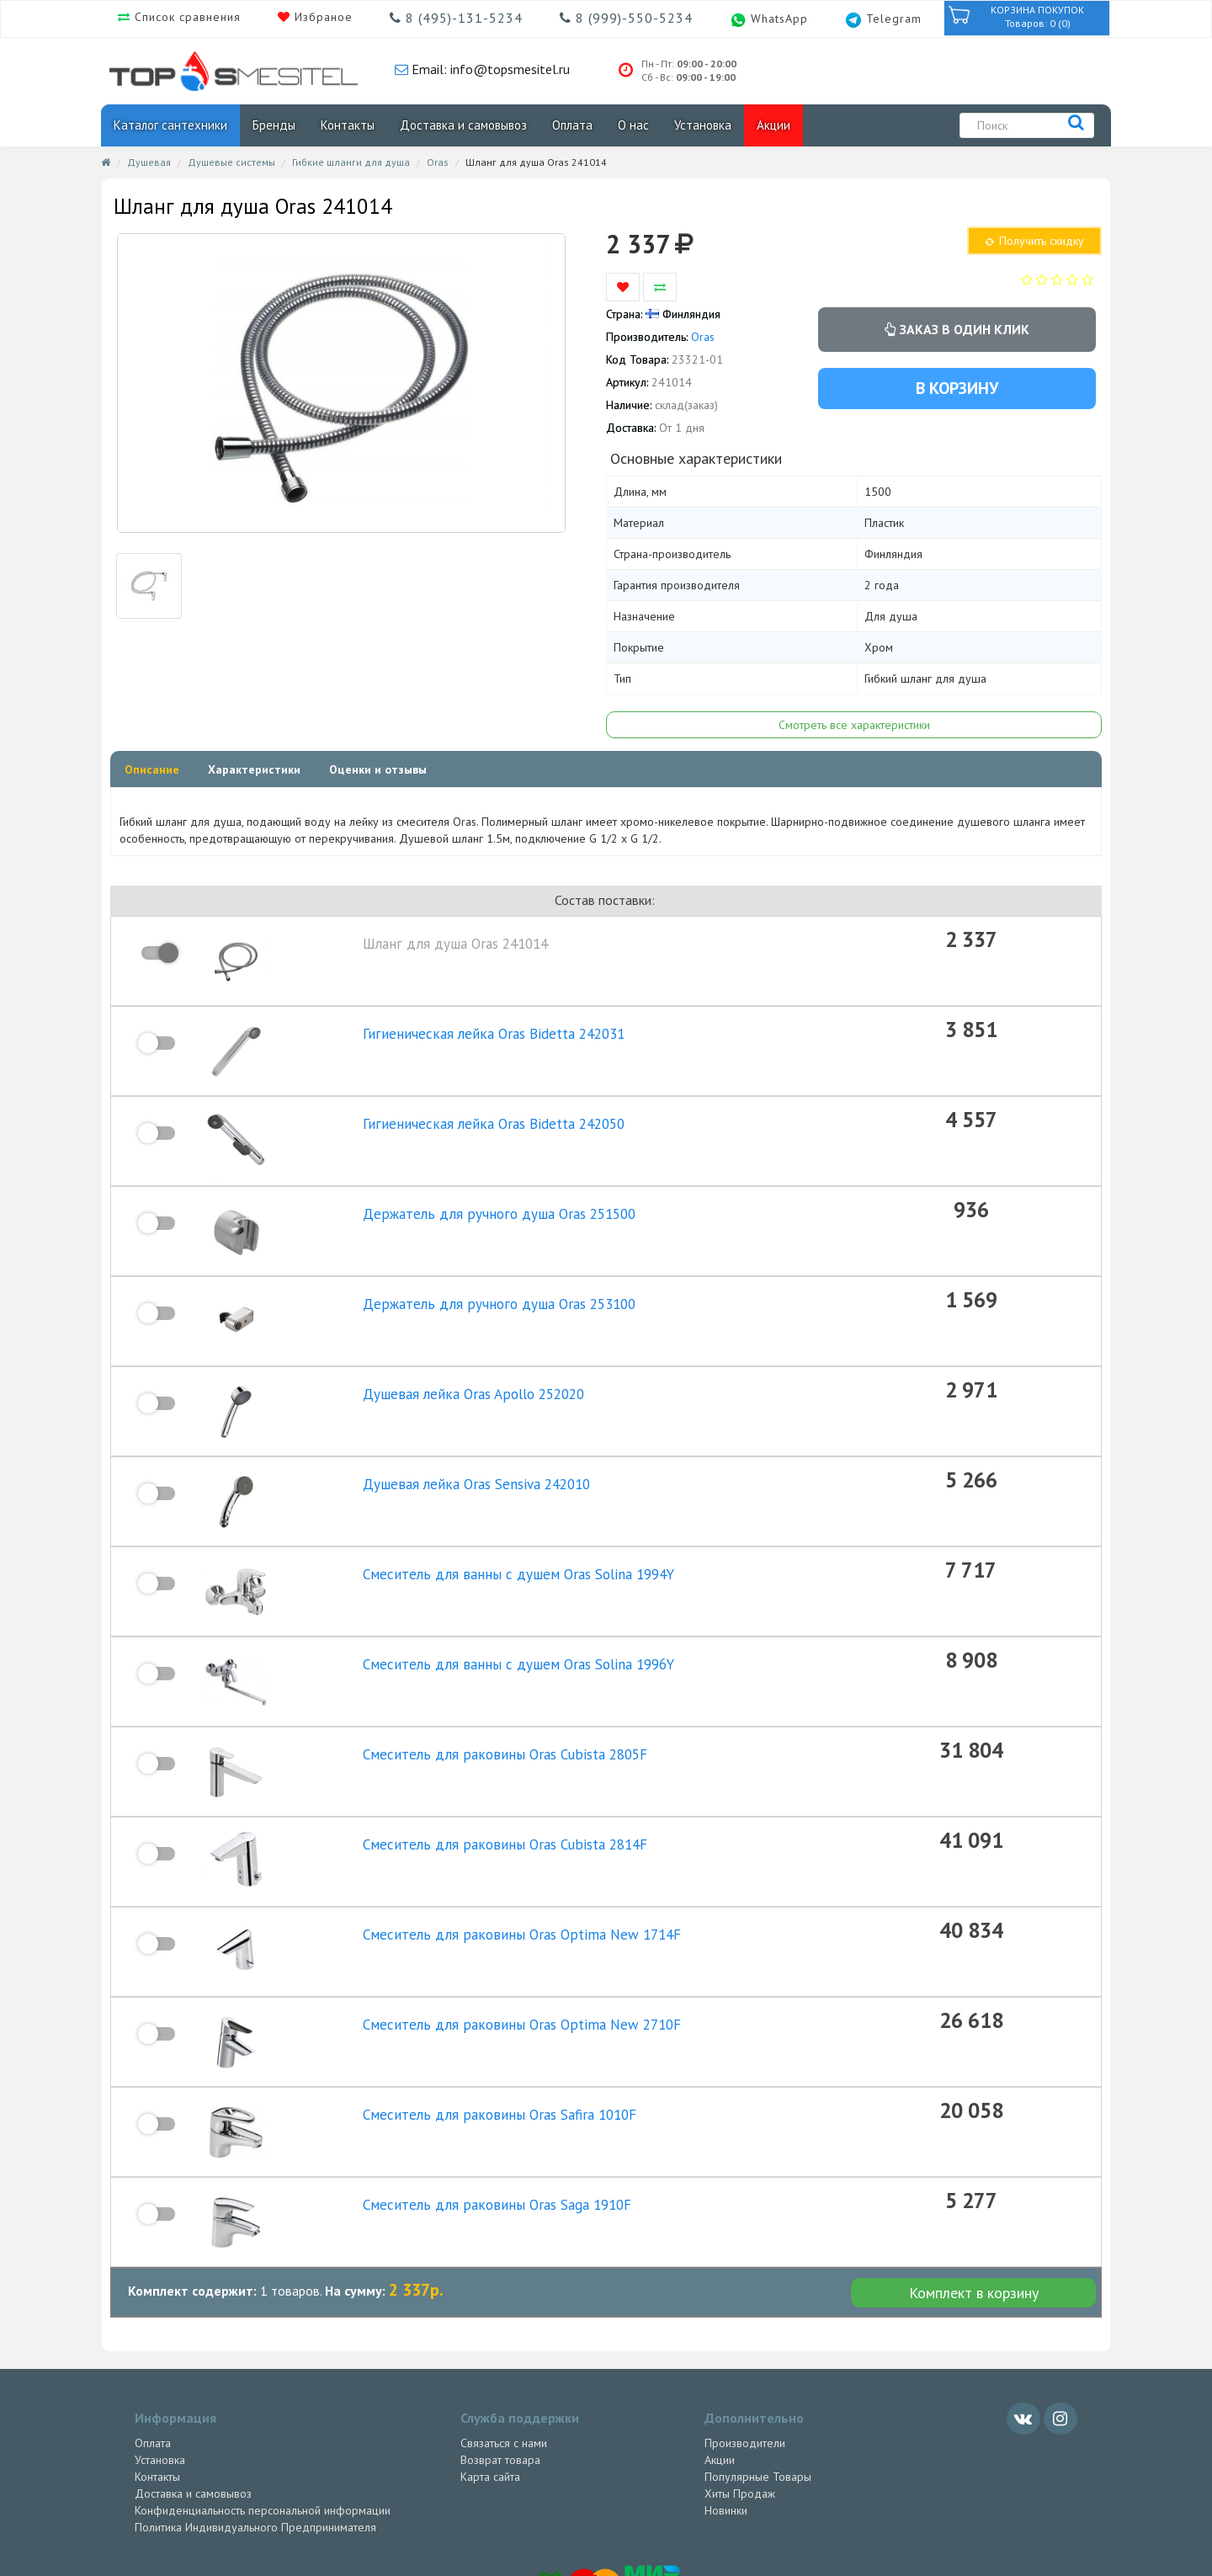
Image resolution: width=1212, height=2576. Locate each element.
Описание (152, 769)
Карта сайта (490, 2375)
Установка (702, 125)
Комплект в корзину (974, 2191)
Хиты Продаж (739, 2392)
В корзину (957, 388)
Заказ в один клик (957, 329)
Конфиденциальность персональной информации (263, 2409)
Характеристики (254, 769)
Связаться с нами (503, 2342)
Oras (438, 162)
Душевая (149, 162)
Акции (773, 125)
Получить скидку (1034, 240)
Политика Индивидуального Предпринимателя (255, 2426)
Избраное (321, 16)
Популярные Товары (757, 2375)
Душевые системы (231, 162)
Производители (744, 2342)
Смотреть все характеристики (854, 724)
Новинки (725, 2409)
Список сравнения (185, 16)
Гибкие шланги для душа (351, 162)
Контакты (348, 125)
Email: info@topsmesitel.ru (489, 69)
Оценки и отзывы (378, 769)
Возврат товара (500, 2358)
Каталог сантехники (170, 125)
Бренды (273, 125)
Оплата (572, 125)
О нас (633, 125)
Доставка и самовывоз (463, 125)
